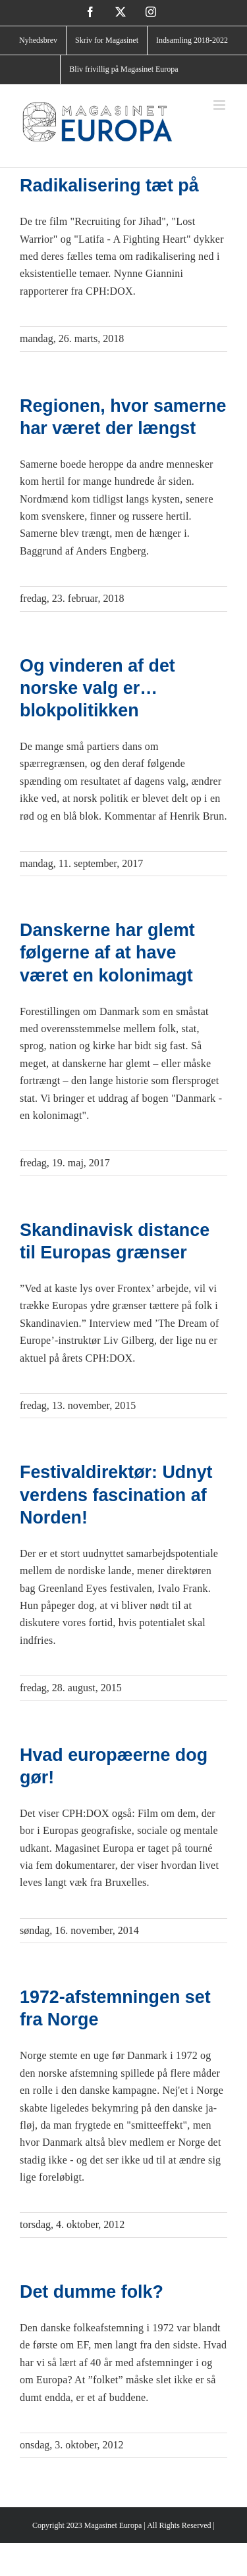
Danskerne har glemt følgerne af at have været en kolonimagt (107, 952)
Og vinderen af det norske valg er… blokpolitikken (97, 688)
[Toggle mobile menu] (220, 105)
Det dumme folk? (91, 2292)
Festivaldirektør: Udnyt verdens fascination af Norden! (116, 1494)
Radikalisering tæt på (109, 185)
